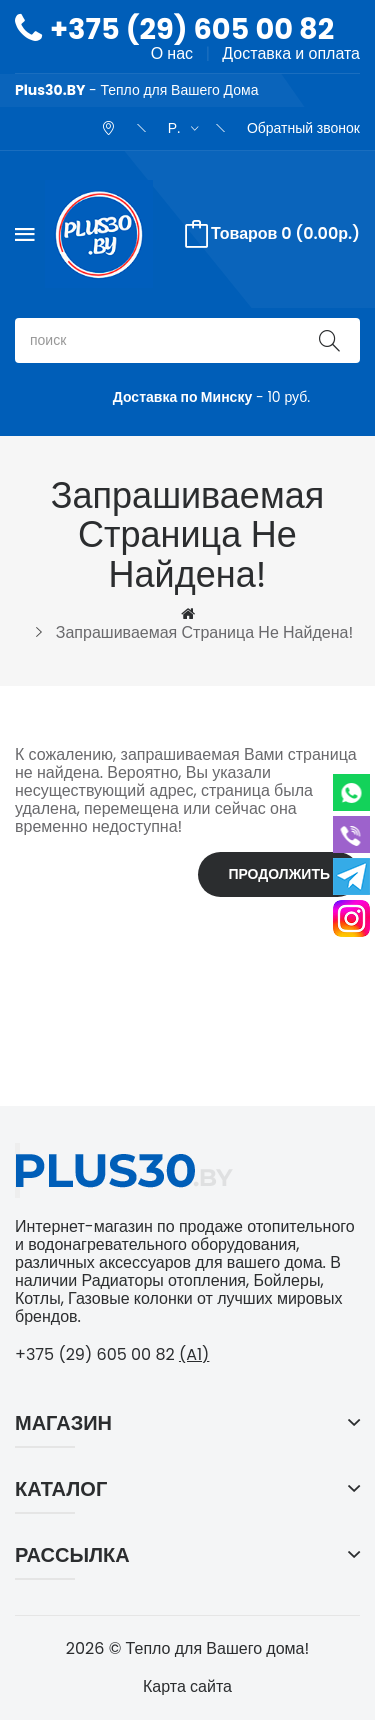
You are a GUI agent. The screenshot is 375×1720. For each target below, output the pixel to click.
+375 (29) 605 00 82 (192, 29)
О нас (172, 53)
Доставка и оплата (291, 53)
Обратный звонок (303, 128)
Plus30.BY (50, 90)
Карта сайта (187, 1686)
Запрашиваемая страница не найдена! (204, 632)
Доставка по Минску (182, 397)
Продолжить (279, 874)
